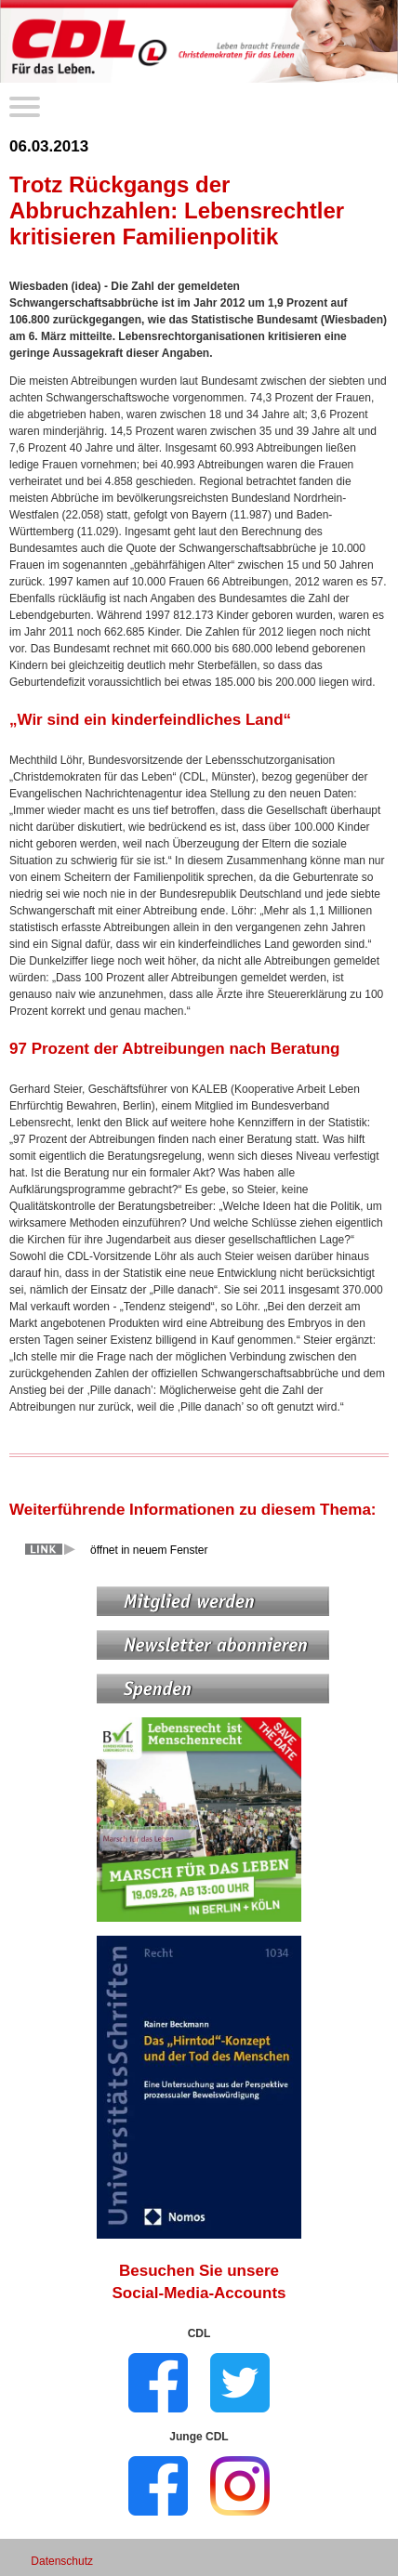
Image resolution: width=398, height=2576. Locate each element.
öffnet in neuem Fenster (149, 1550)
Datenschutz (62, 2561)
